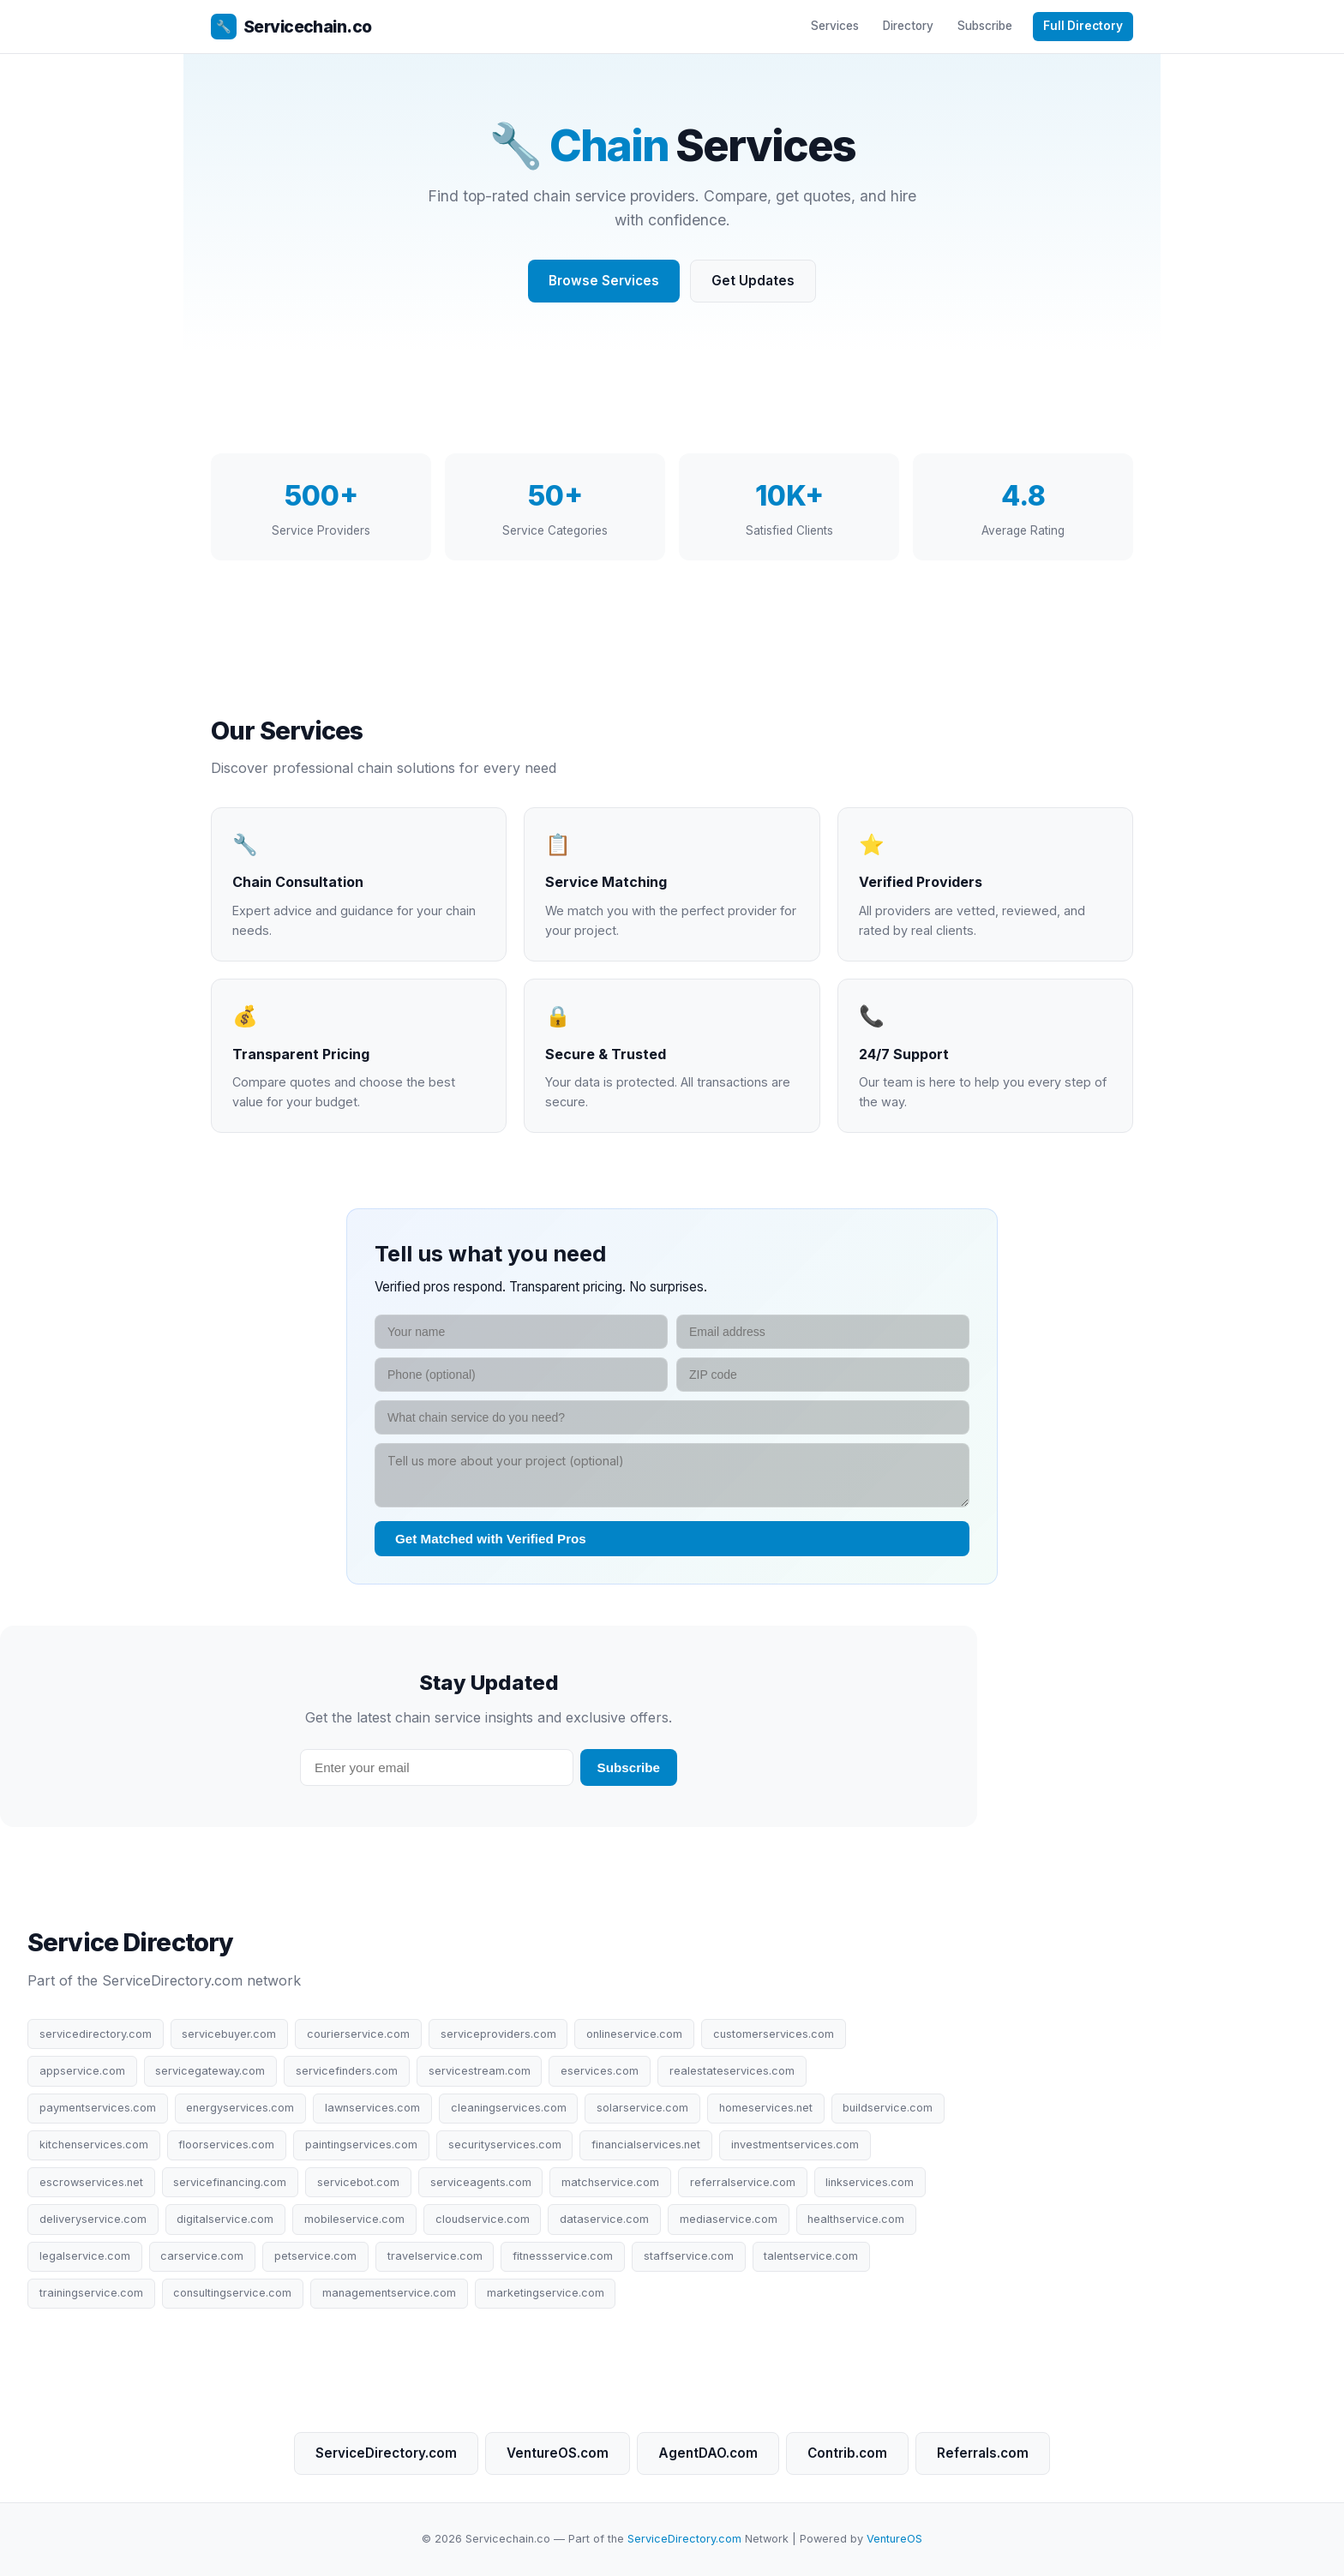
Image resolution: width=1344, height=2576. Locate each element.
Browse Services (604, 281)
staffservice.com (689, 2256)
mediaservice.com (728, 2219)
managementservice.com (389, 2292)
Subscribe (984, 26)
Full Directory (1083, 26)
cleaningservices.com (509, 2107)
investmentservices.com (795, 2144)
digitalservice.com (225, 2219)
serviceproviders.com (498, 2034)
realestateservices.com (732, 2070)
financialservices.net (645, 2144)
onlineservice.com (634, 2034)
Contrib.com (847, 2453)
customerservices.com (773, 2034)
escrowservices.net (91, 2182)
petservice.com (315, 2256)
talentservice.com (811, 2256)
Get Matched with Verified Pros (490, 1538)
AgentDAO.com (708, 2453)
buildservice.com (888, 2107)
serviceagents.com (480, 2182)
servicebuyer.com (229, 2034)
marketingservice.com (545, 2292)
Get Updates (753, 281)
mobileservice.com (354, 2219)
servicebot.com (358, 2182)
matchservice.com (610, 2182)
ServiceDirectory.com (386, 2453)
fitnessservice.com (563, 2256)
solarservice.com (642, 2107)
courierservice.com (358, 2034)
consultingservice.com (232, 2292)
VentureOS (894, 2538)
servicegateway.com (210, 2070)
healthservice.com (855, 2219)
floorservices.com (226, 2144)
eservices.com (600, 2070)
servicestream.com (480, 2070)
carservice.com (201, 2256)
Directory (908, 26)
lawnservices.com (372, 2107)
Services (835, 26)
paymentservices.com (97, 2107)
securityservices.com (504, 2144)
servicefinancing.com (229, 2182)
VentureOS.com (558, 2453)
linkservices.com (869, 2182)
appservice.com (82, 2070)
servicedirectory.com (95, 2034)
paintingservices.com (361, 2144)
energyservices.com (240, 2107)
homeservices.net (766, 2107)
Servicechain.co (291, 26)
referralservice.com (742, 2182)
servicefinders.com (347, 2070)
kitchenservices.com (93, 2144)
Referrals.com (983, 2453)
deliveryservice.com (93, 2219)
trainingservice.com (91, 2292)
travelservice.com (435, 2256)
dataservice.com (604, 2219)
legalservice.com (84, 2256)
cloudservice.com (482, 2219)
